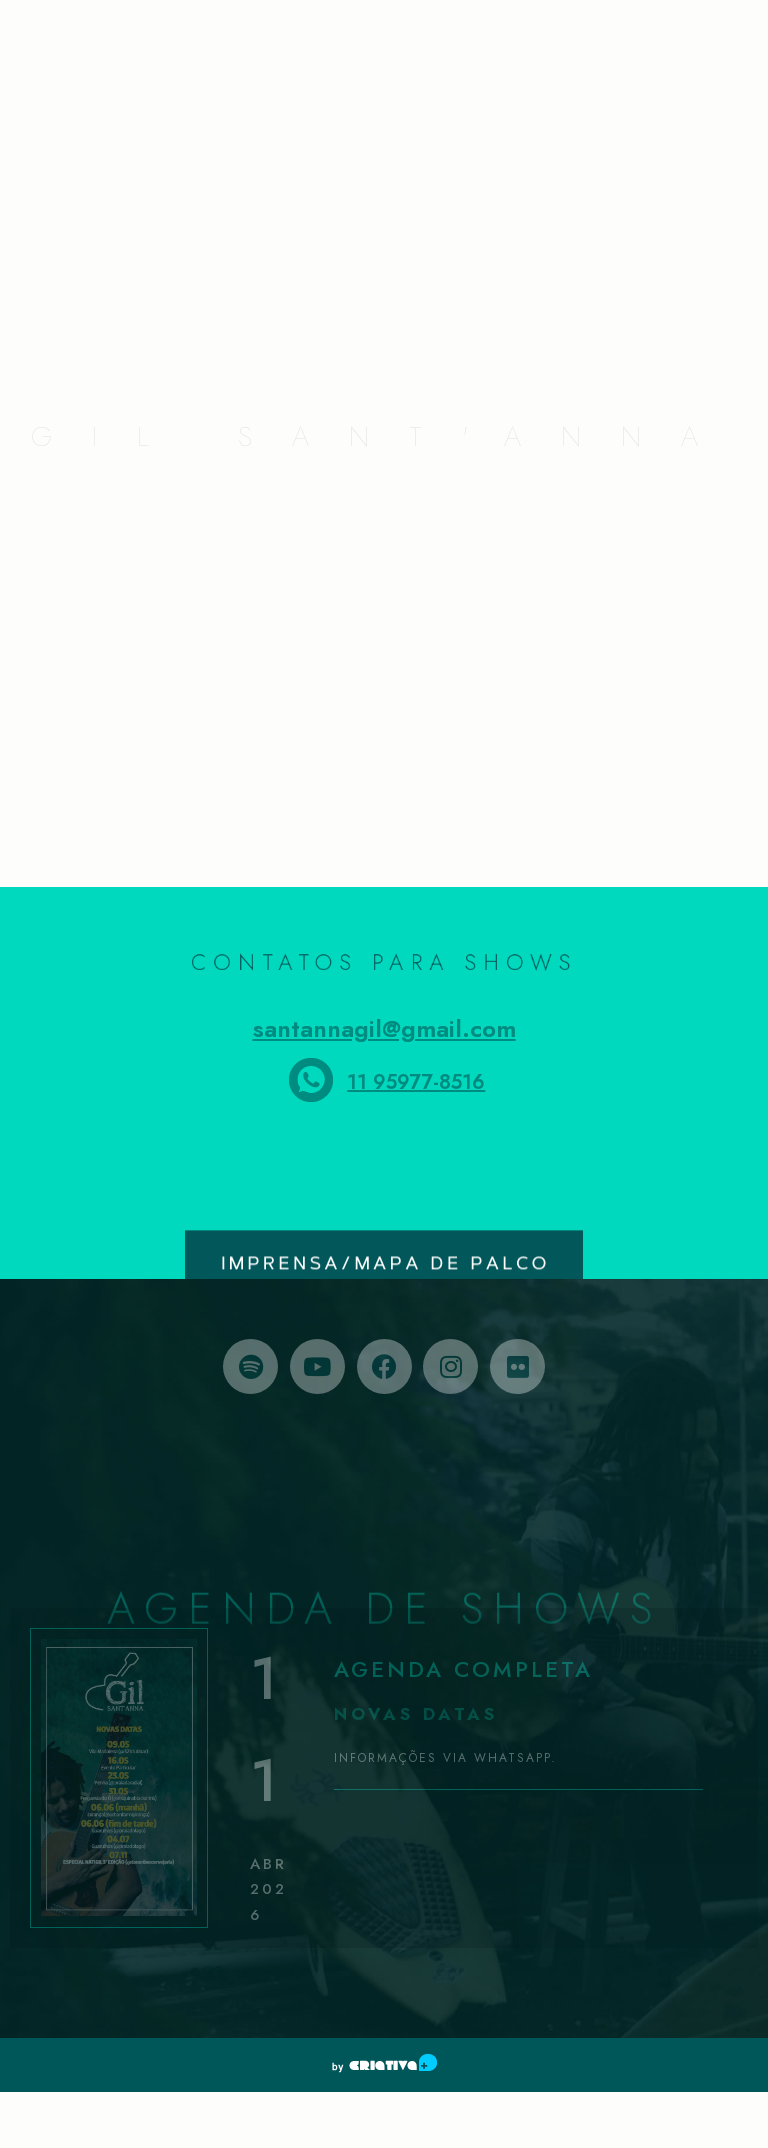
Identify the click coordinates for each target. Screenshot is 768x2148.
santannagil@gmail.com (384, 1028)
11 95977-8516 (416, 1082)
